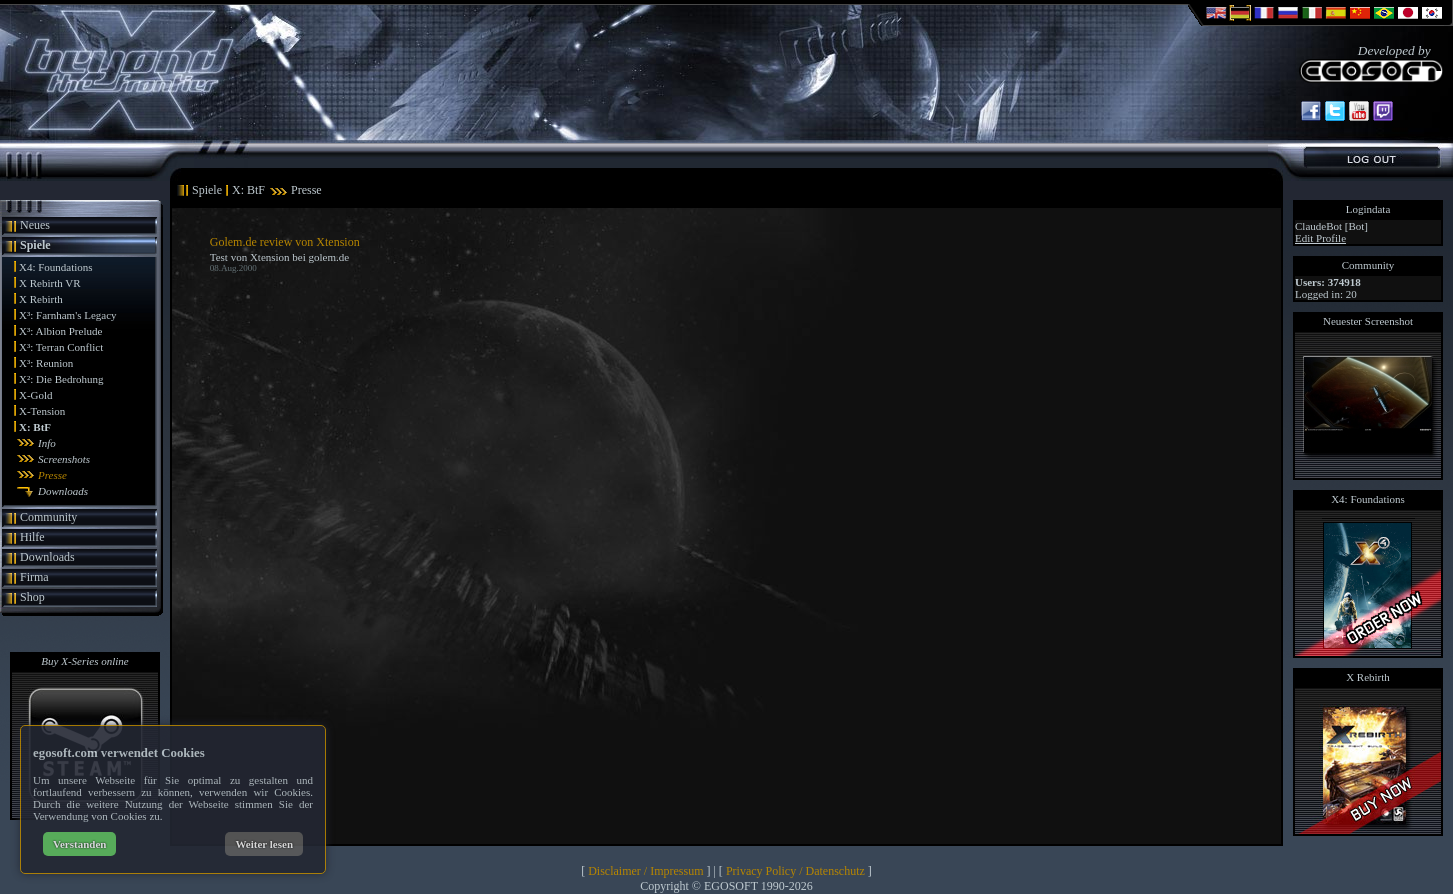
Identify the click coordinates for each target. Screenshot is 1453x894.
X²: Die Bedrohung (61, 379)
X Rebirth (41, 299)
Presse (52, 475)
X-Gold (36, 395)
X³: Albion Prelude (60, 331)
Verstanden (79, 844)
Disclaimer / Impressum (645, 871)
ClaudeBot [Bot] (1331, 226)
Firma (34, 577)
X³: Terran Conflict (61, 347)
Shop (32, 597)
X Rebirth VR (50, 283)
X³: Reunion (46, 363)
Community (48, 517)
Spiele (35, 245)
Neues (35, 225)
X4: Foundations (56, 267)
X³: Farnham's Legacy (68, 315)
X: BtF (35, 427)
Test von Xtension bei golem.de (279, 257)
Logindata (1368, 209)
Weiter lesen (264, 844)
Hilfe (32, 537)
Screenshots (64, 459)
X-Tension (42, 411)
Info (47, 443)
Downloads (63, 491)
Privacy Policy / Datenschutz (795, 871)
